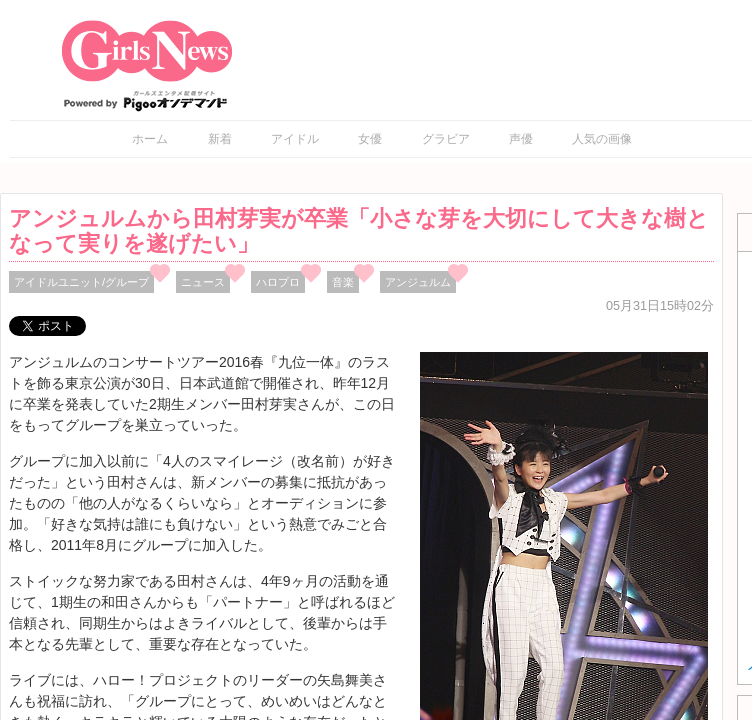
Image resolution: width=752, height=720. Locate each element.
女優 (370, 139)
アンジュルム (418, 282)
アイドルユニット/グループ (81, 282)
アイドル (295, 139)
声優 (521, 139)
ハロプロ (278, 282)
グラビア (446, 139)
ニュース (203, 282)
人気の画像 (602, 139)
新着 (220, 139)
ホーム (150, 139)
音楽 (343, 282)
